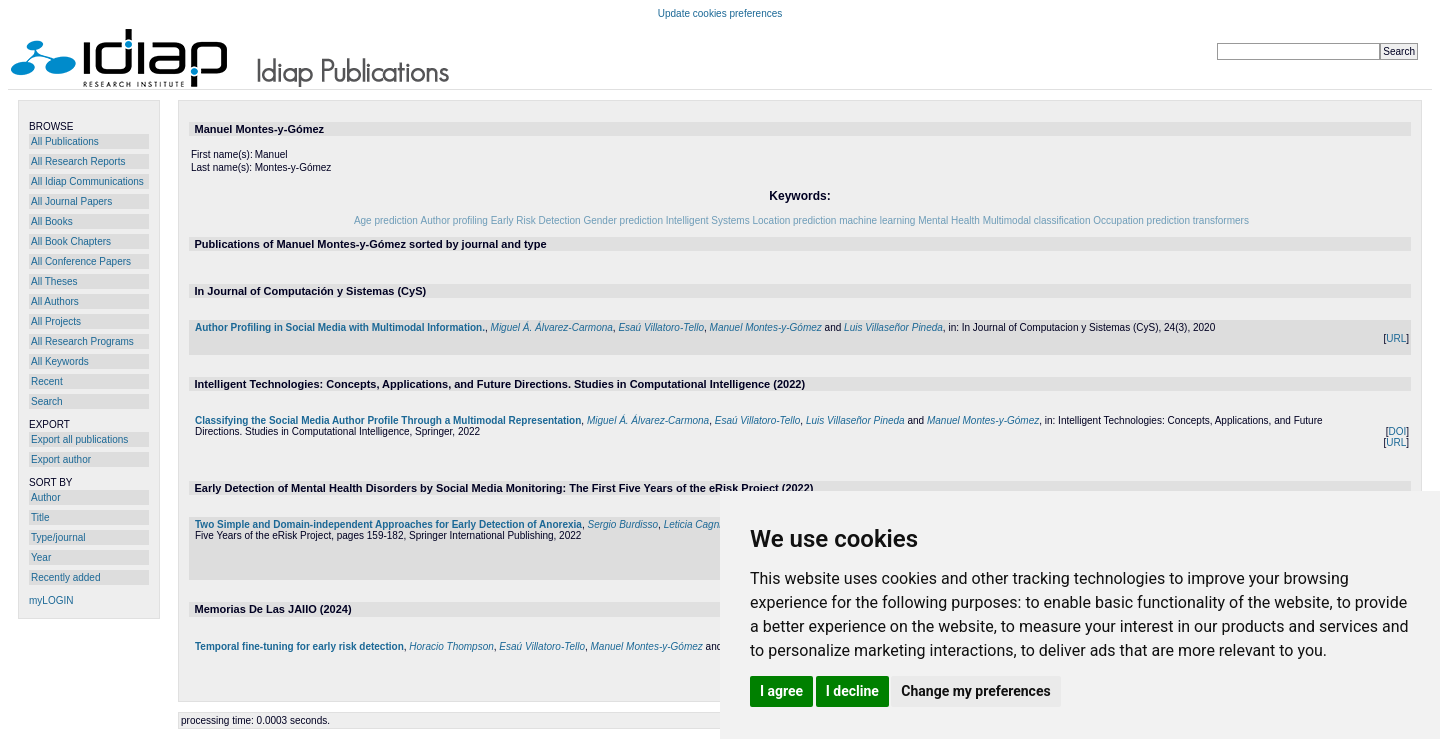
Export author (61, 459)
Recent (47, 381)
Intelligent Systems (708, 220)
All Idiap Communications (87, 181)
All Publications (65, 141)
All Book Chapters (71, 241)
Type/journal (58, 537)
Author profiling (454, 220)
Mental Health (949, 220)
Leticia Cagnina (698, 524)
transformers (1221, 220)
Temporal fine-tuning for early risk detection (299, 646)
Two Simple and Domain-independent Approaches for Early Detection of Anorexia (388, 524)
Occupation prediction (1141, 220)
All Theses (54, 281)
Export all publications (79, 439)
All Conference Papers (81, 261)
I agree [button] (781, 691)
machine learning (877, 220)
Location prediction (794, 220)
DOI (1397, 431)
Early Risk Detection (536, 220)
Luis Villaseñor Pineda (893, 327)
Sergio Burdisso (622, 524)
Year (41, 557)
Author (45, 497)
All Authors (55, 301)
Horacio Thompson (451, 646)
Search (47, 401)
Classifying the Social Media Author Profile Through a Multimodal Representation (388, 420)
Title (40, 517)
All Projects (56, 321)
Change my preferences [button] (975, 691)
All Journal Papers (71, 201)
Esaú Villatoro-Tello (661, 327)
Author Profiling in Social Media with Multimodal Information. (340, 327)
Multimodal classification (1037, 220)
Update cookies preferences (720, 13)
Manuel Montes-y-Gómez (766, 327)
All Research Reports (78, 161)
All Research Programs (82, 341)
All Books (52, 221)
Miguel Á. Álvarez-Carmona (552, 327)
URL (1396, 338)
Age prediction (386, 220)
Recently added (66, 577)
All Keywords (60, 361)
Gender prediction (623, 220)
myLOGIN (51, 600)
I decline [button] (852, 691)
